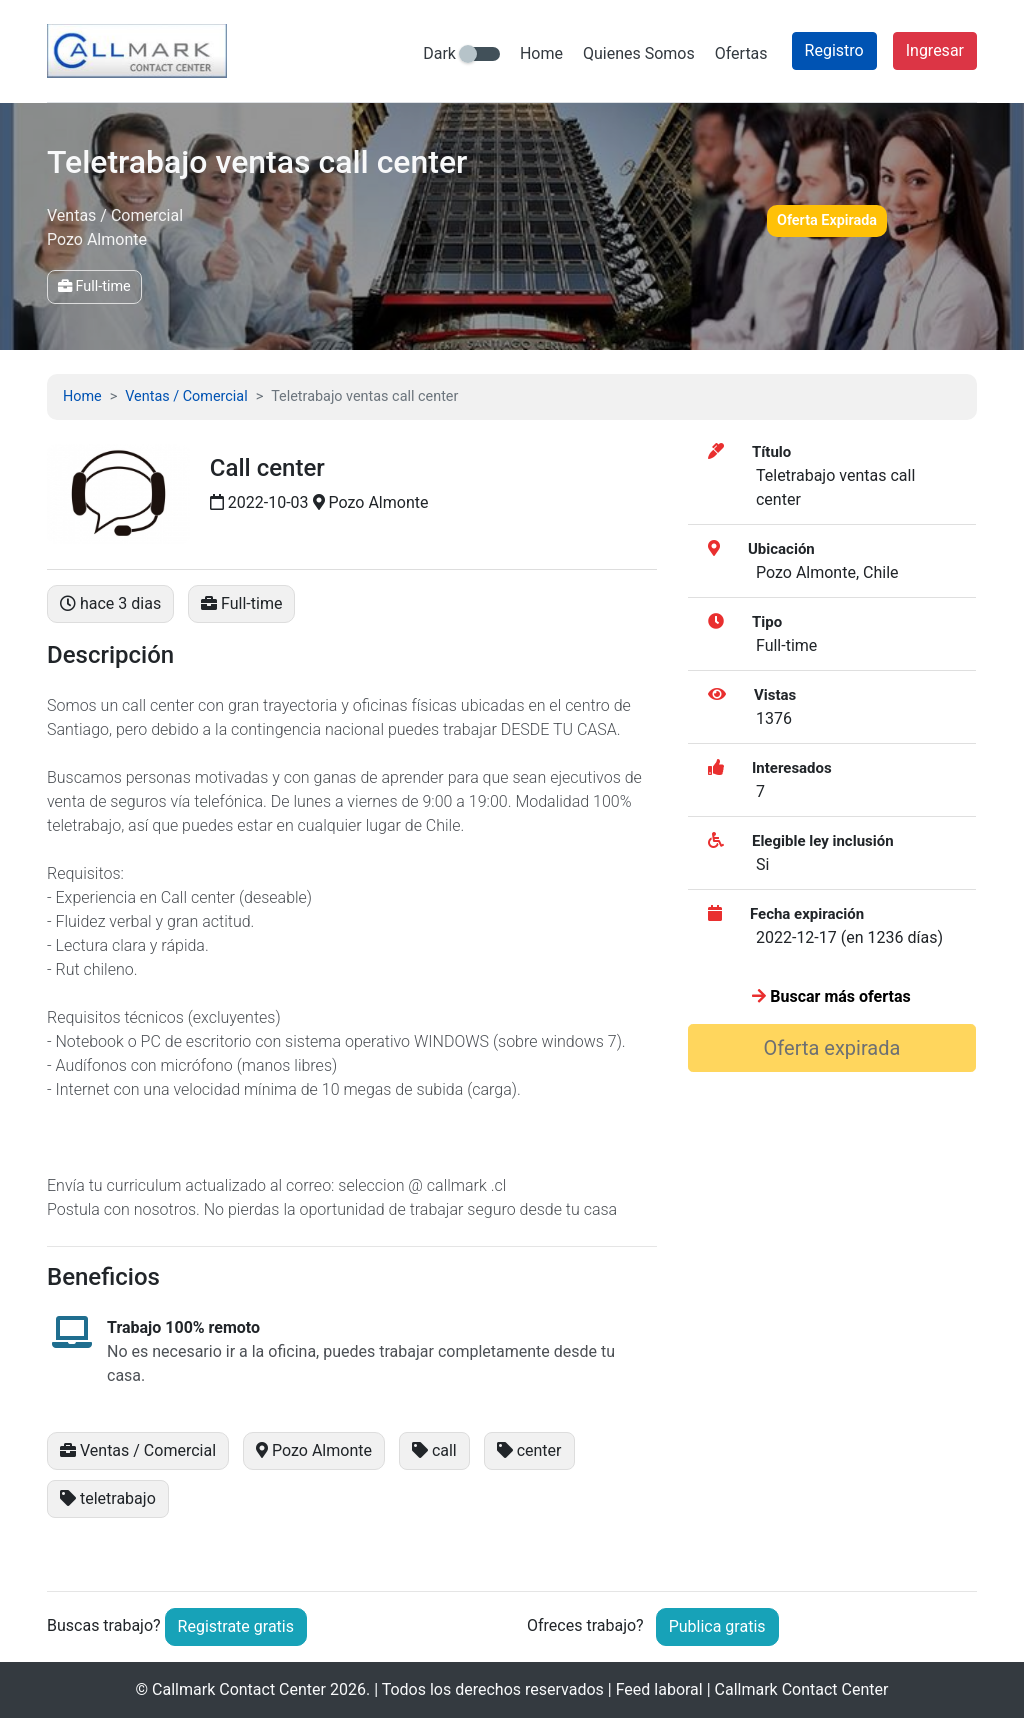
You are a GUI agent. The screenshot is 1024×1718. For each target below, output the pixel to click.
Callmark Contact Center (239, 1689)
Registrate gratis (236, 1626)
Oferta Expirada (827, 220)
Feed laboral (659, 1689)
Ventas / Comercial (186, 396)
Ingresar (935, 50)
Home (541, 53)
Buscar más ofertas (831, 996)
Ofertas (741, 53)
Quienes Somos (639, 53)
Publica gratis (717, 1626)
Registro (834, 50)
